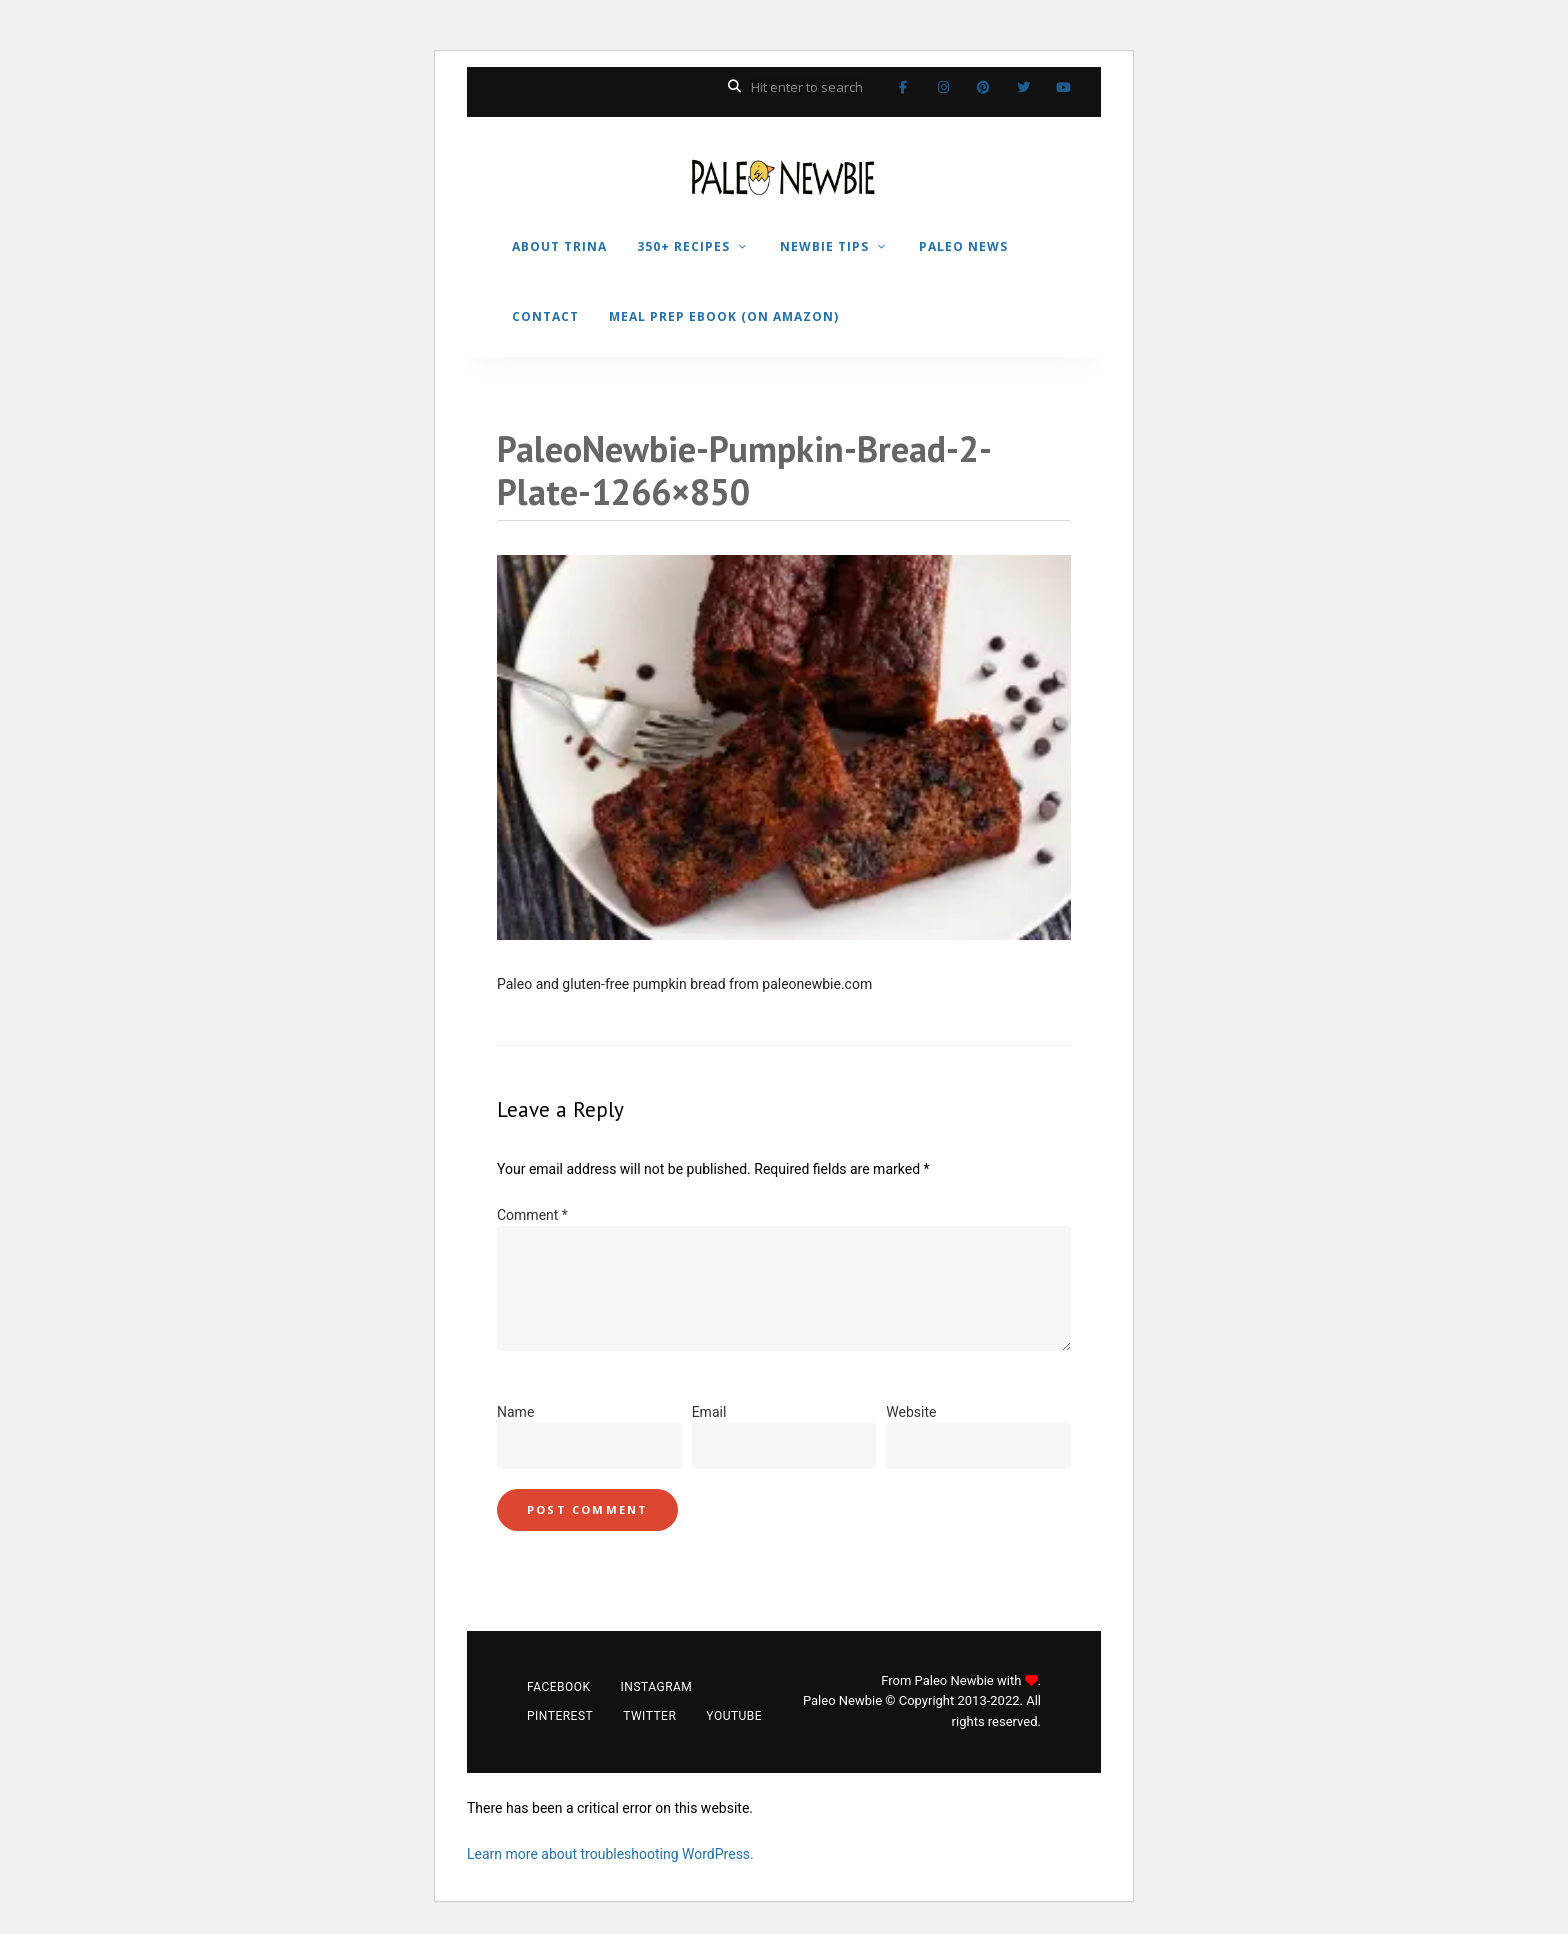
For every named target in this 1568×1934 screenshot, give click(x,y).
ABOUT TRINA (559, 246)
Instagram (943, 87)
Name (515, 1412)
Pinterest (983, 87)
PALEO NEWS (963, 246)
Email (709, 1412)
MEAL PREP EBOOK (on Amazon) (724, 316)
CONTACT (545, 316)
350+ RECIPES (683, 246)
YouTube (1063, 87)
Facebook (903, 87)
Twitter (1023, 87)
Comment (532, 1215)
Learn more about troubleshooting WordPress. (610, 1854)
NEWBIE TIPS (824, 246)
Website (911, 1412)
